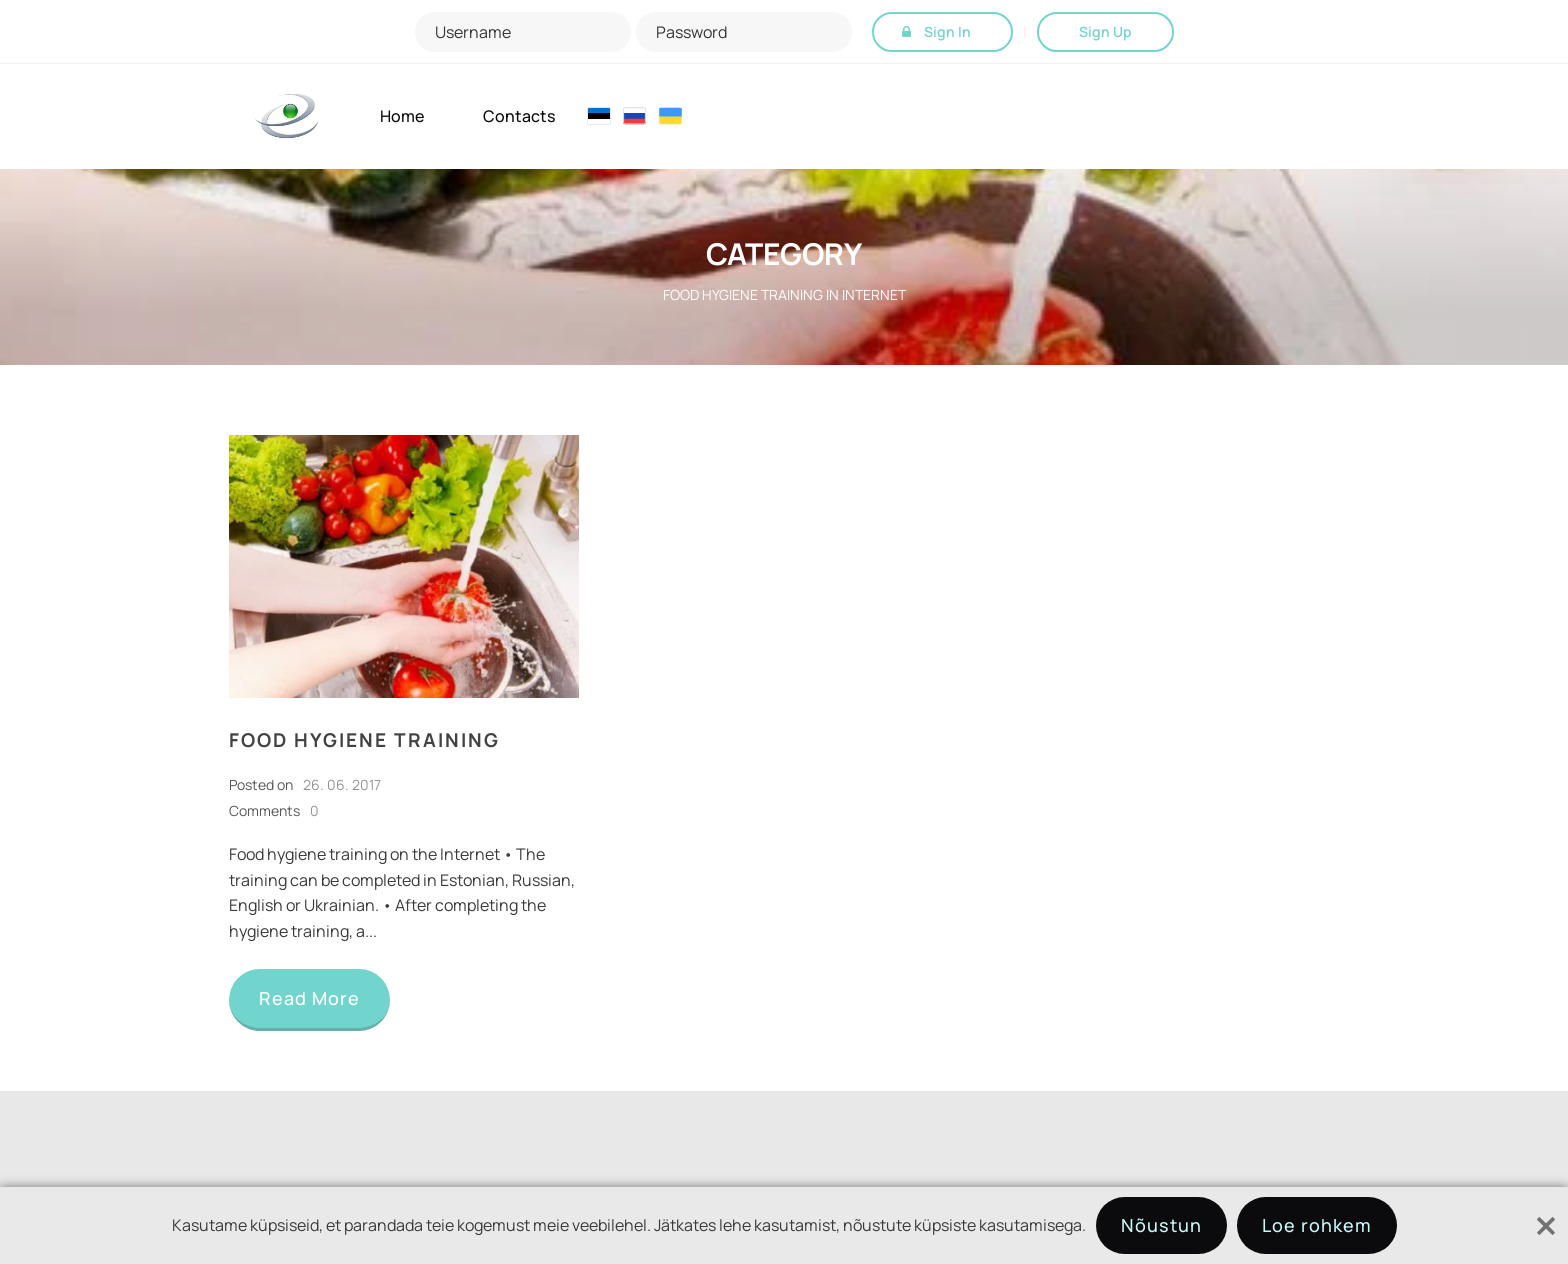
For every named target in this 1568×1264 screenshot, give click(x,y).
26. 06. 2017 (342, 784)
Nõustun (1161, 1225)
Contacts (519, 116)
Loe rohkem (1317, 1225)
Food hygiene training (364, 740)
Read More (309, 998)
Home (402, 116)
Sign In (947, 31)
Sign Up (1105, 31)
